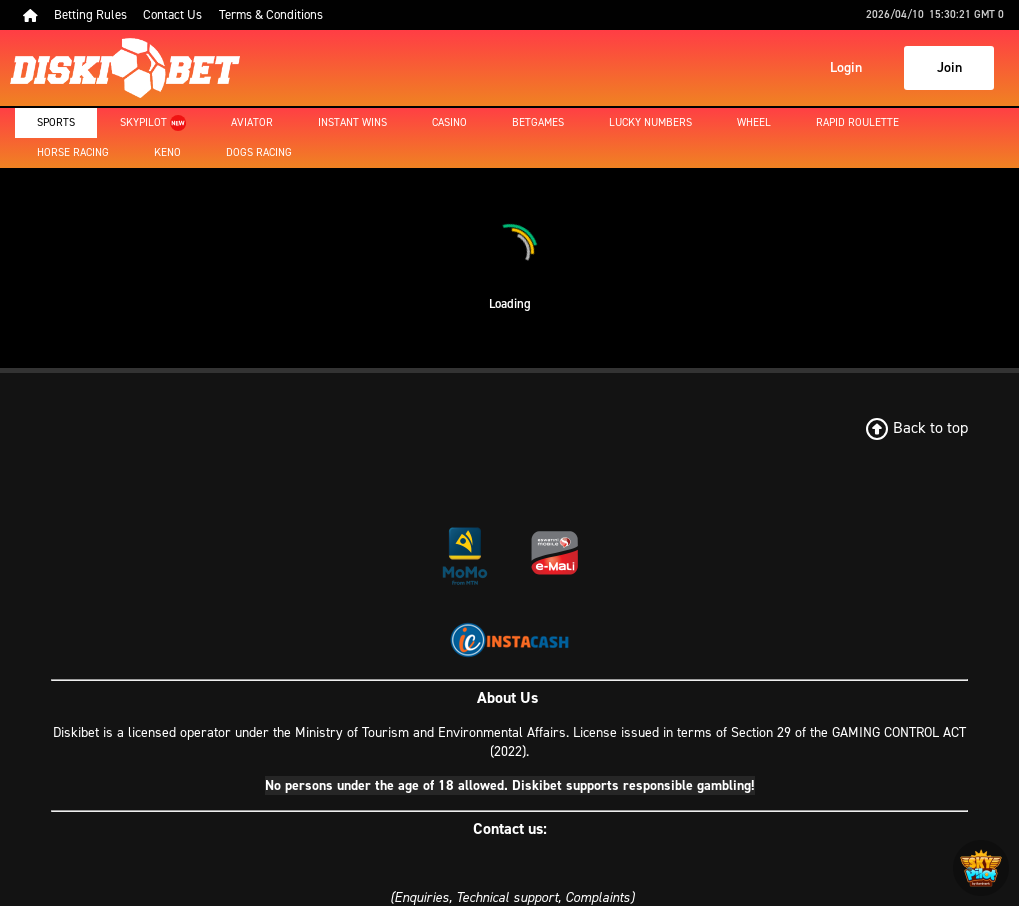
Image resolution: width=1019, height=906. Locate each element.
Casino (449, 122)
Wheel (754, 122)
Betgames (538, 122)
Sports (56, 122)
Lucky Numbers (650, 122)
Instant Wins (352, 122)
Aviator (252, 122)
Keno (167, 152)
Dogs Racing (259, 152)
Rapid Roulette (857, 122)
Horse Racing (73, 152)
